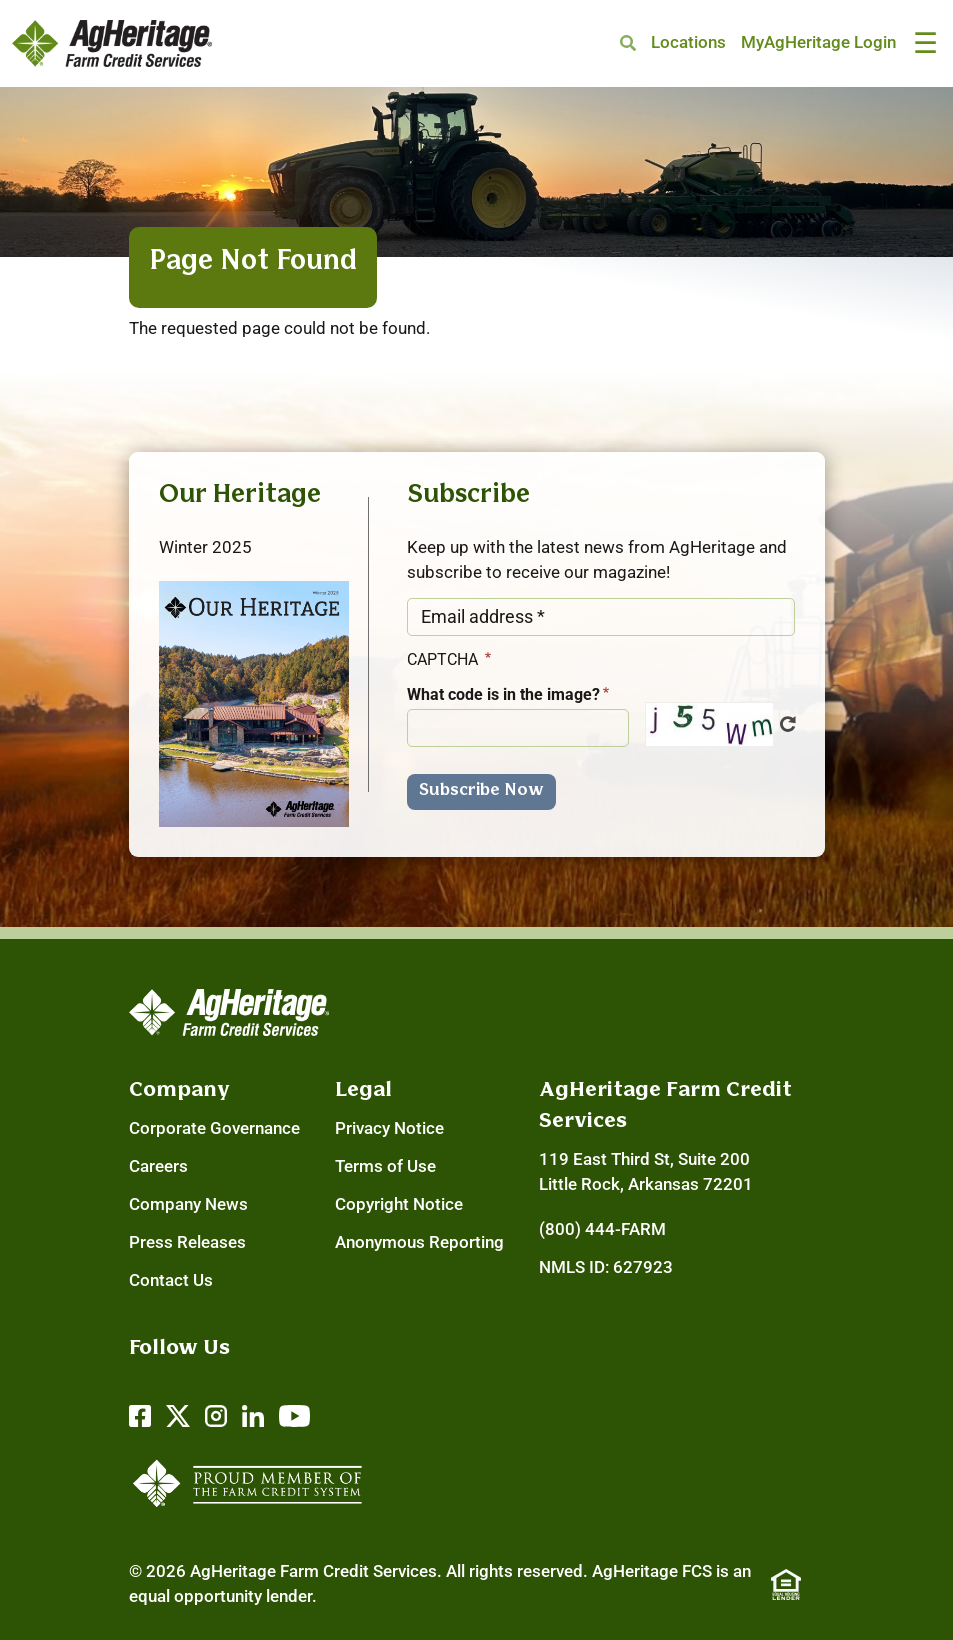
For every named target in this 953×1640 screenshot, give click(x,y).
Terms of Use (385, 1166)
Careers (158, 1166)
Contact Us (171, 1280)
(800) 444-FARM (602, 1229)
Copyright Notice (399, 1204)
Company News (188, 1204)
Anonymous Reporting (419, 1242)
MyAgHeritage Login (818, 42)
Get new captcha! (788, 724)
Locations (688, 42)
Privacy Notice (389, 1128)
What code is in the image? (503, 694)
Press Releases (187, 1242)
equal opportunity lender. (223, 1596)
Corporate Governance (214, 1128)
